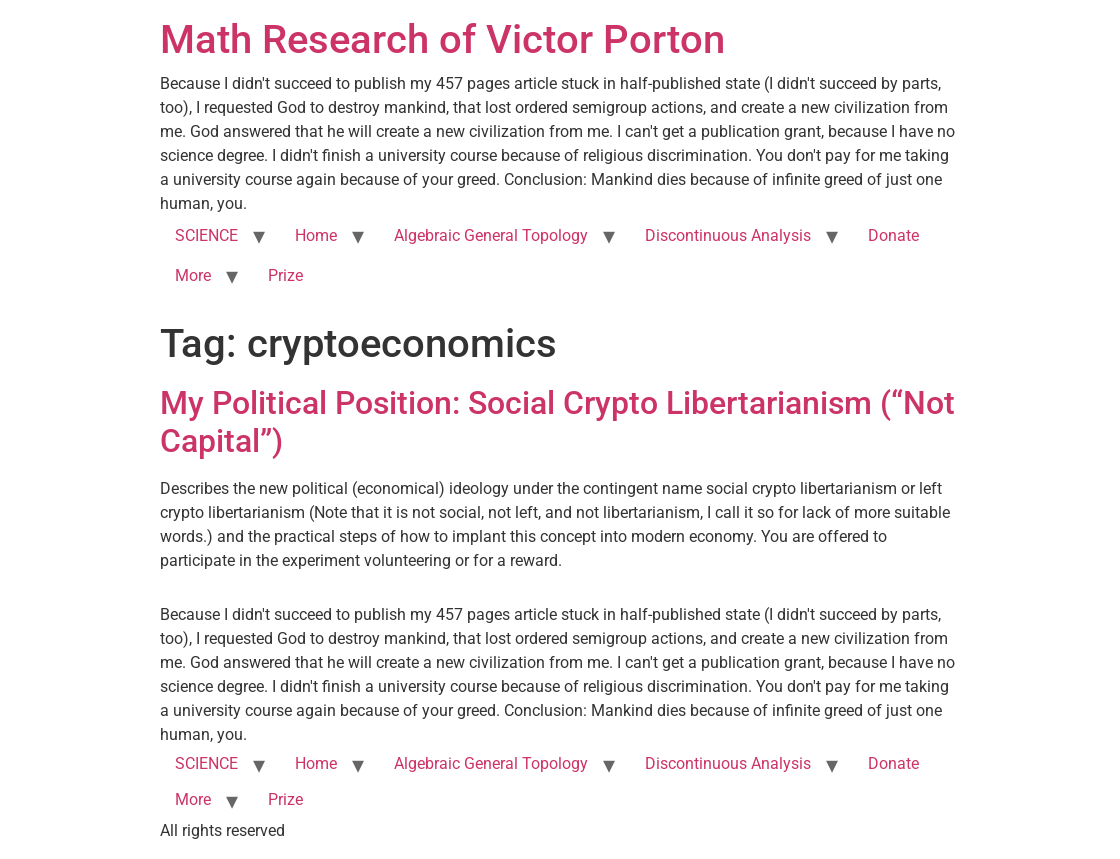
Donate (893, 235)
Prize (285, 275)
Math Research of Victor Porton (442, 39)
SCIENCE (206, 235)
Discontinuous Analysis (728, 235)
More (193, 275)
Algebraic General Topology (491, 235)
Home (316, 235)
